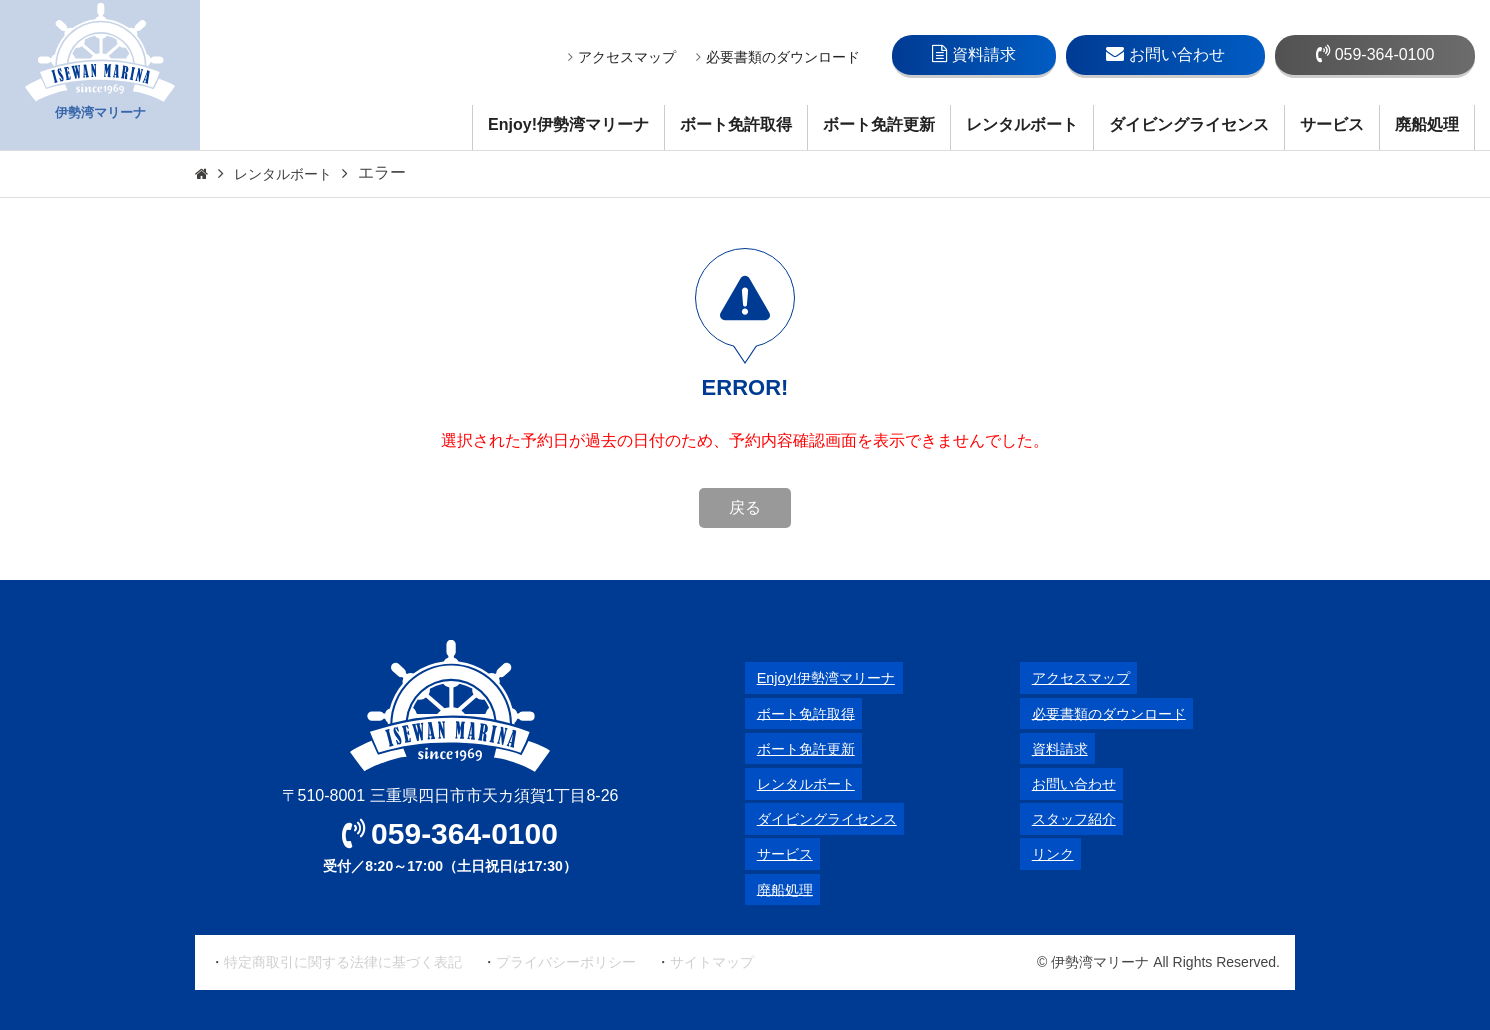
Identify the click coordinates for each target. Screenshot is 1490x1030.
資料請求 (974, 54)
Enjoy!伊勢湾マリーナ (568, 124)
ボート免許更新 (879, 124)
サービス (1332, 124)
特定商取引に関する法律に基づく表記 (343, 962)
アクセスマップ (622, 57)
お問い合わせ (1165, 54)
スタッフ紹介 (1068, 818)
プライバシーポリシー (566, 962)
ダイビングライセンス (1189, 124)
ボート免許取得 (736, 124)
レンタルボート (1022, 124)
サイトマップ (712, 962)
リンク (1044, 853)
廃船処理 (1427, 124)
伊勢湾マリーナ (100, 75)
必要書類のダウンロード (778, 57)
